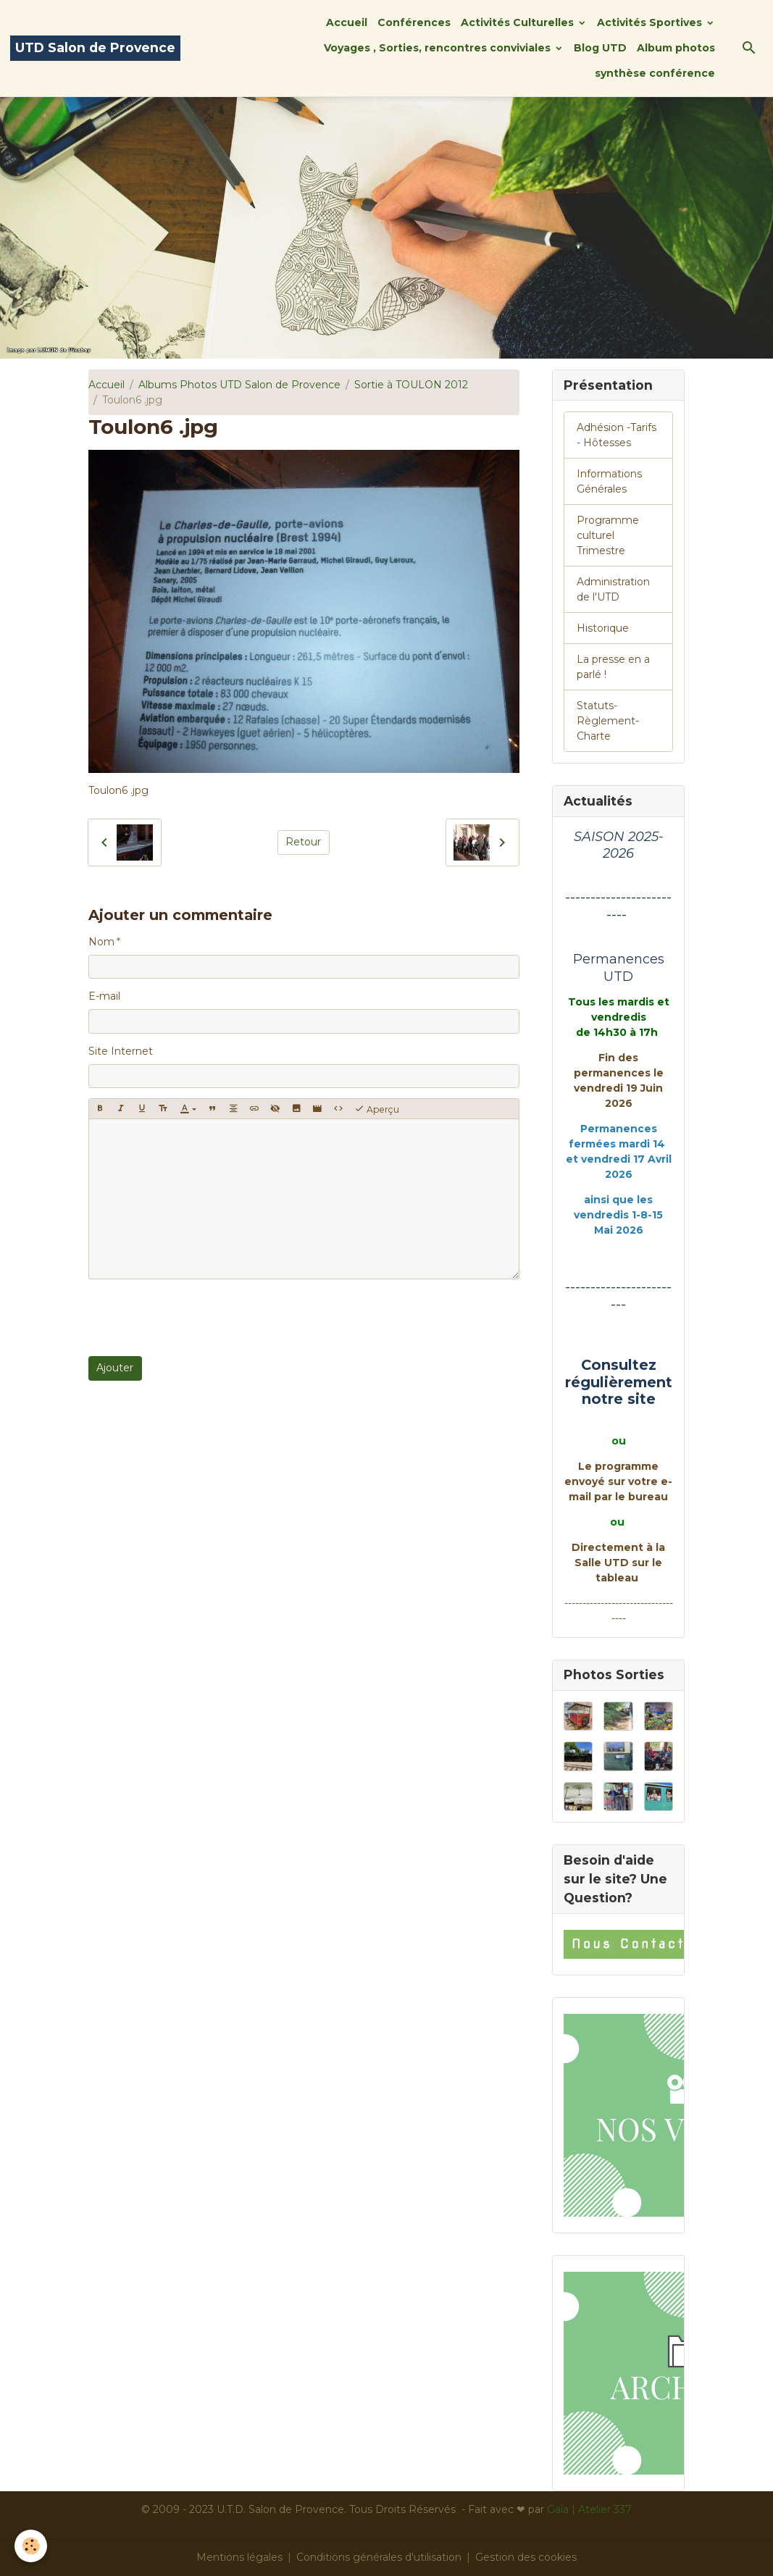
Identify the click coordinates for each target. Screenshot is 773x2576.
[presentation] (198, 1317)
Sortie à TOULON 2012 (411, 384)
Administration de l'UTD (613, 589)
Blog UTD (600, 47)
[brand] (95, 48)
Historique (603, 628)
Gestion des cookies (526, 2557)
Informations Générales (609, 481)
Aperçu (376, 1109)
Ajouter (114, 1367)
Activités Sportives (651, 22)
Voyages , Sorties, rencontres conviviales (438, 47)
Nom (101, 941)
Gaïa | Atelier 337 (589, 2509)
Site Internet (120, 1051)
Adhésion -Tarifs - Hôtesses (616, 435)
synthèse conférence (655, 73)
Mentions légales (239, 2557)
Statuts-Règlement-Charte (608, 721)
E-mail (104, 996)
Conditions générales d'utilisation (378, 2557)
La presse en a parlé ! (613, 667)
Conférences (414, 22)
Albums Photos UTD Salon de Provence (239, 384)
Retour (303, 841)
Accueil (346, 22)
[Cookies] (30, 2546)
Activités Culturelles (519, 22)
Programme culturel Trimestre (608, 535)
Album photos (676, 47)
